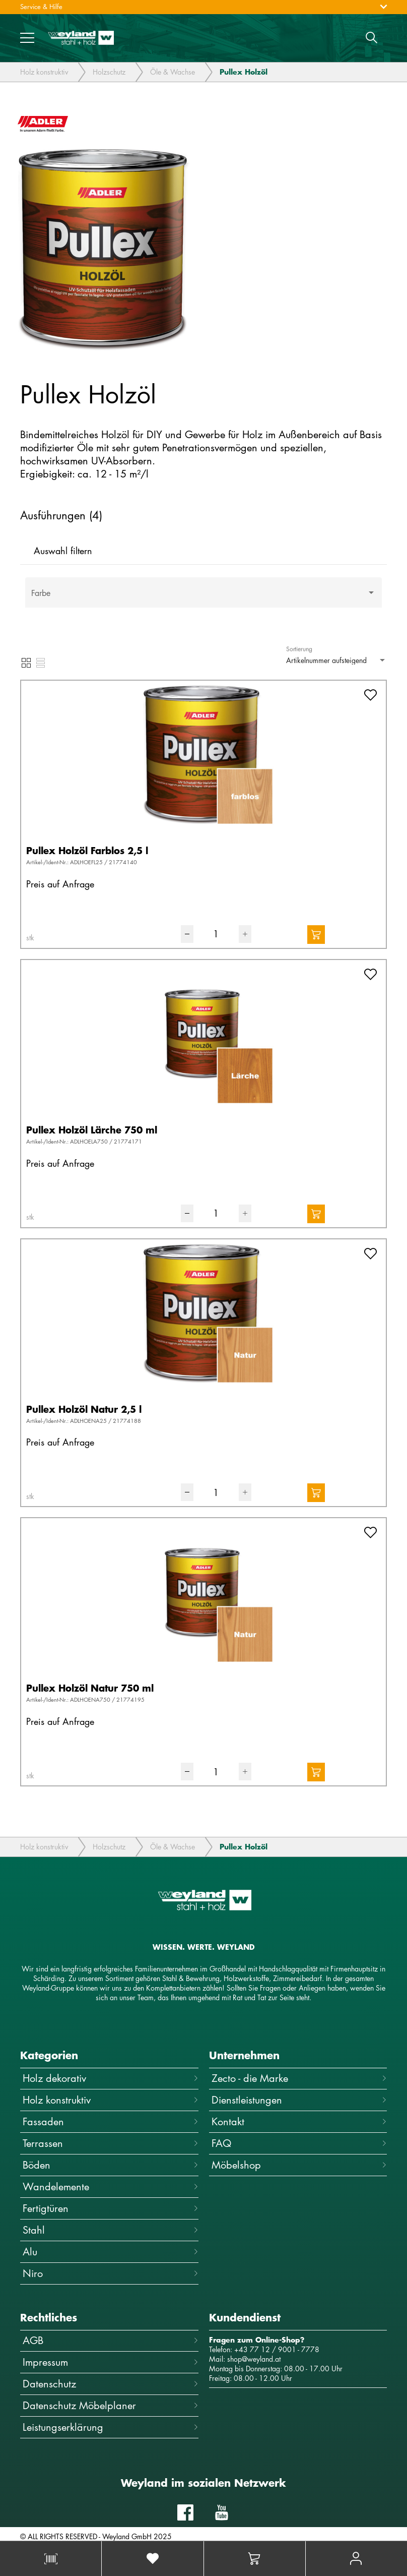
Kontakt (299, 2121)
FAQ (299, 2143)
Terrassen (110, 2143)
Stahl (110, 2230)
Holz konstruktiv (44, 72)
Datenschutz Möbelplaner (110, 2405)
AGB (110, 2340)
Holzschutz (109, 72)
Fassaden (110, 2121)
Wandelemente (110, 2186)
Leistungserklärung (110, 2427)
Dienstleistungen (299, 2100)
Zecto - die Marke (299, 2078)
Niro (110, 2273)
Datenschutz (110, 2383)
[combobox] (203, 597)
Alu (110, 2251)
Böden (110, 2165)
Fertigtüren (110, 2208)
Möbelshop (299, 2165)
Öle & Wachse (172, 72)
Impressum (110, 2362)
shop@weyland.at (254, 2359)
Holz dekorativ (110, 2078)
